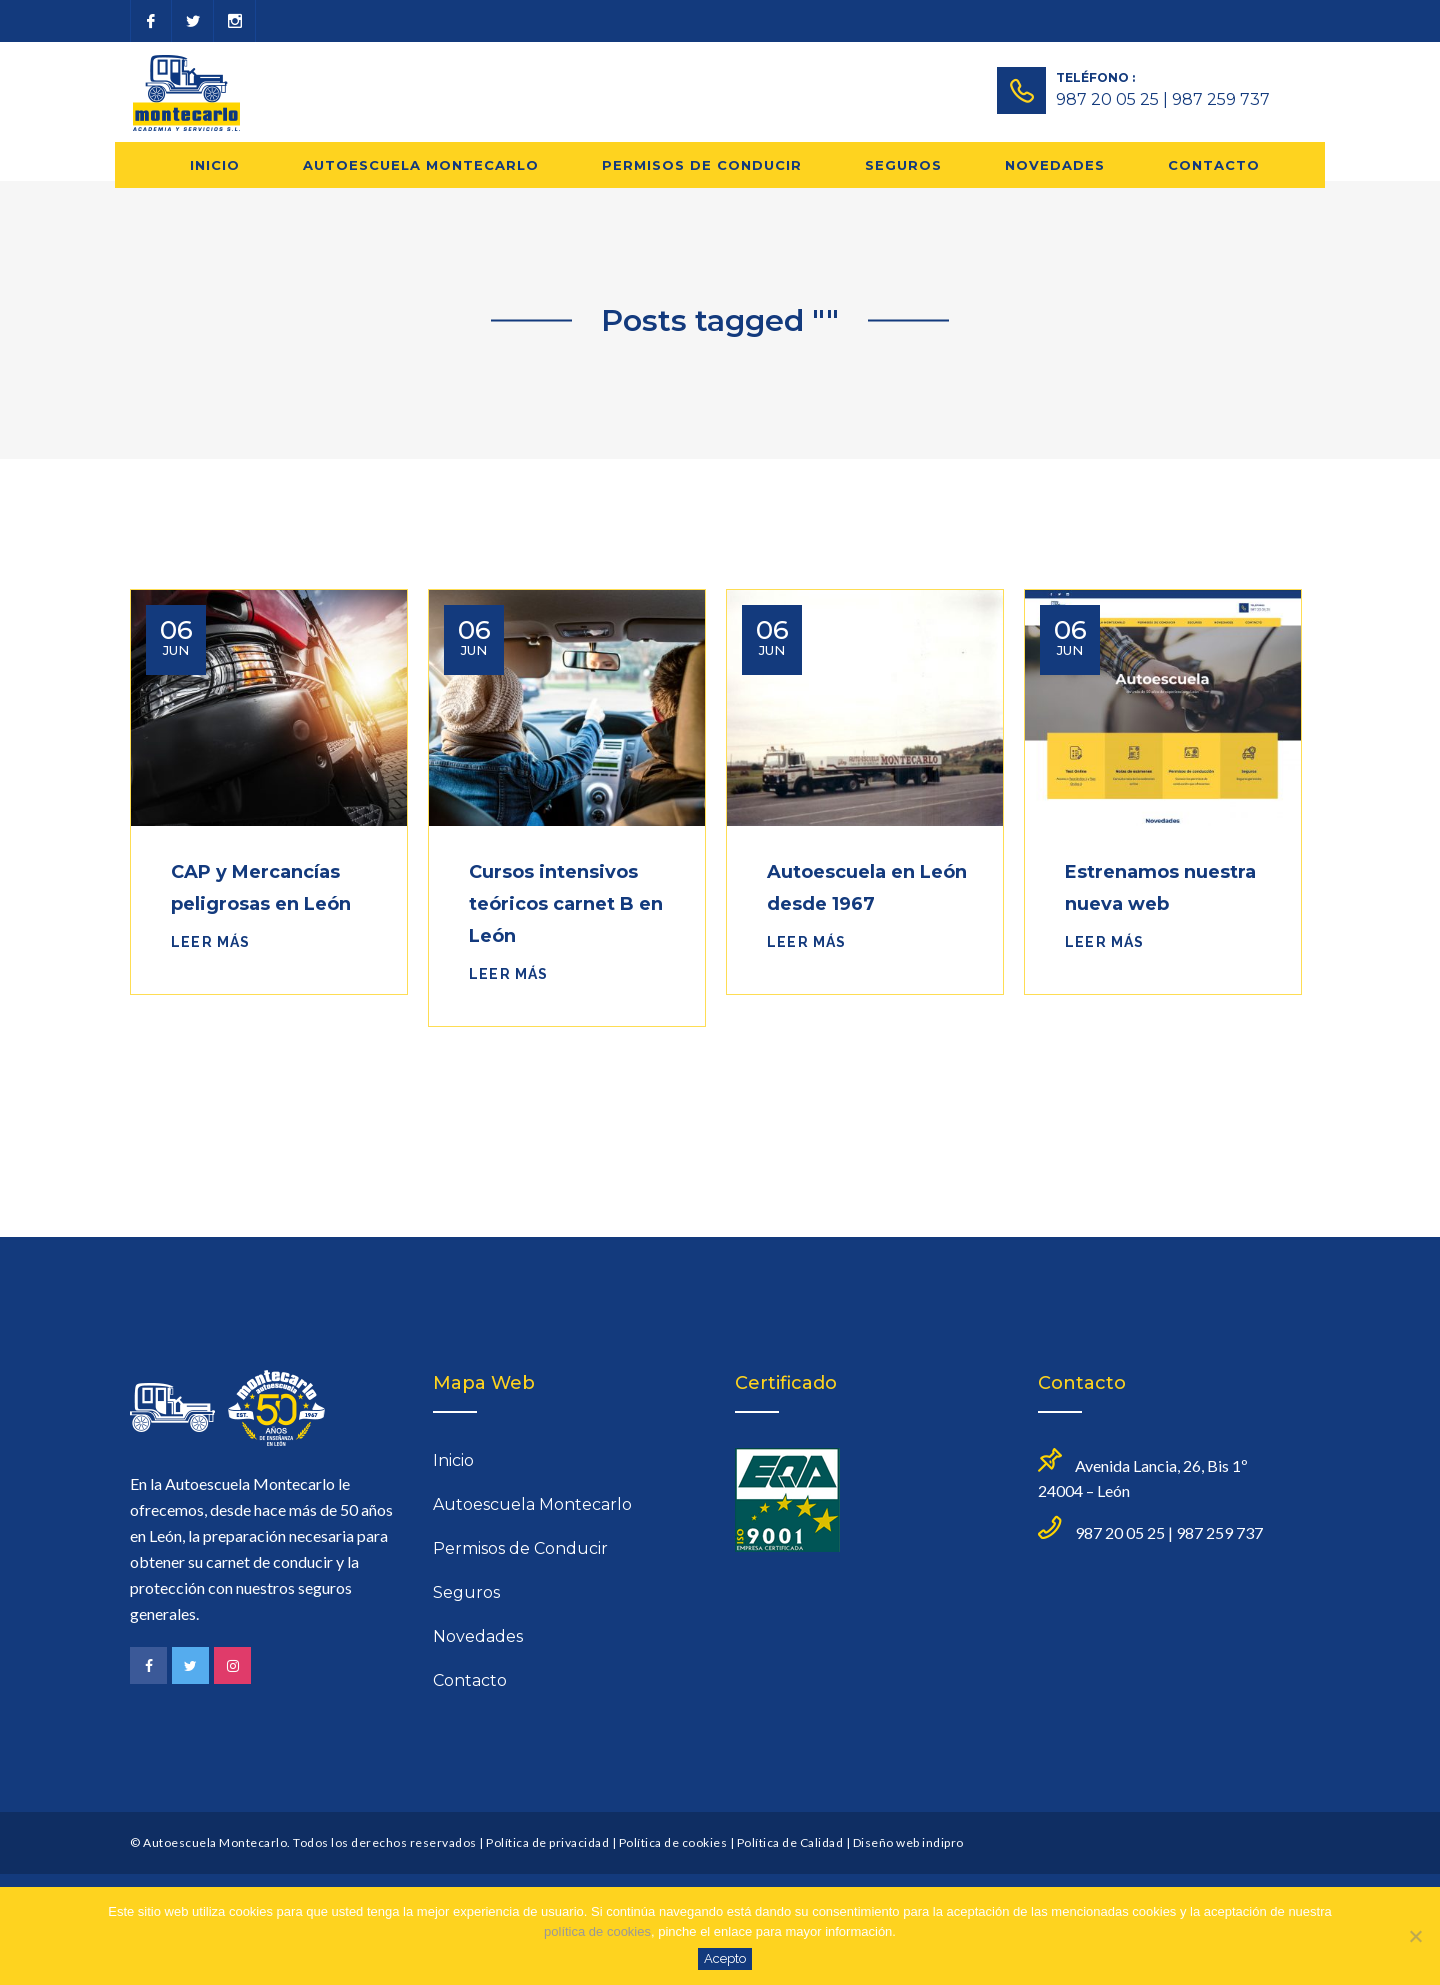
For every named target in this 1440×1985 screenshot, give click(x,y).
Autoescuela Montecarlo (421, 165)
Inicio (215, 165)
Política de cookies (673, 1842)
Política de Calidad (790, 1842)
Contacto (1214, 165)
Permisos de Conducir (702, 165)
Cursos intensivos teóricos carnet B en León (566, 904)
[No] (1415, 1936)
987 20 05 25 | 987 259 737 (1163, 99)
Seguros (903, 165)
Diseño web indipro (908, 1842)
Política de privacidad (547, 1842)
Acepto (725, 1958)
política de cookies (597, 1931)
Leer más (211, 942)
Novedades (1055, 165)
